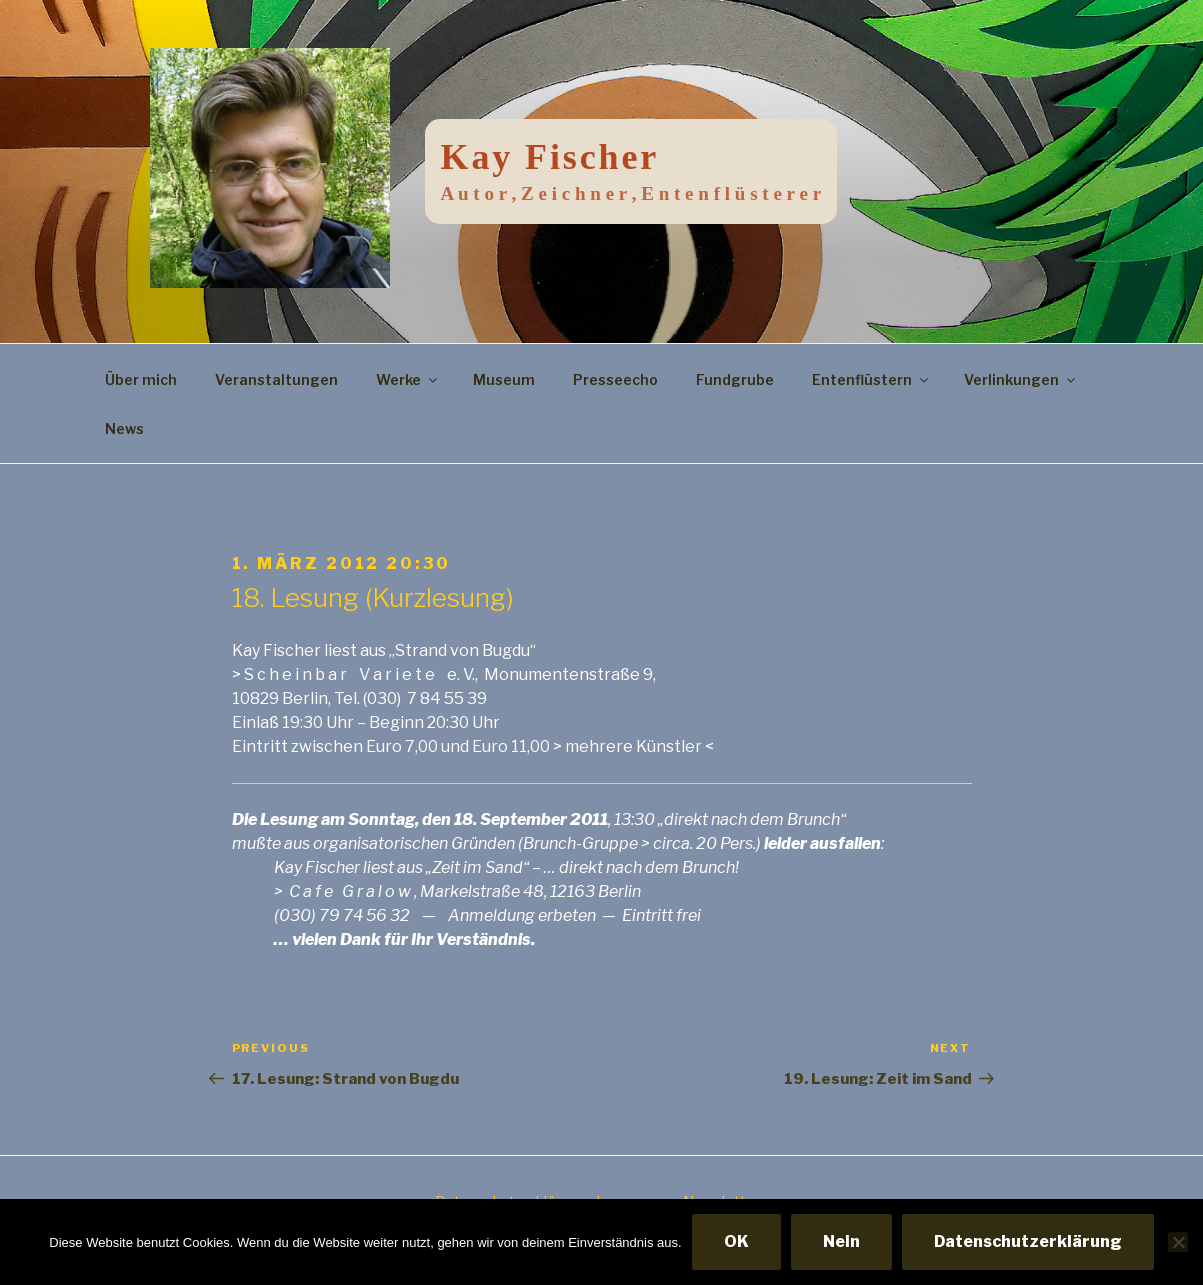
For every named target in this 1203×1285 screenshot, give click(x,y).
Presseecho (615, 379)
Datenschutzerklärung (1028, 1241)
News (124, 428)
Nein (841, 1241)
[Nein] (1178, 1242)
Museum (504, 379)
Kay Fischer (550, 157)
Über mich (141, 379)
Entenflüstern (871, 379)
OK (736, 1241)
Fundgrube (735, 379)
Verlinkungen (1021, 379)
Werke (408, 379)
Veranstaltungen (276, 379)
